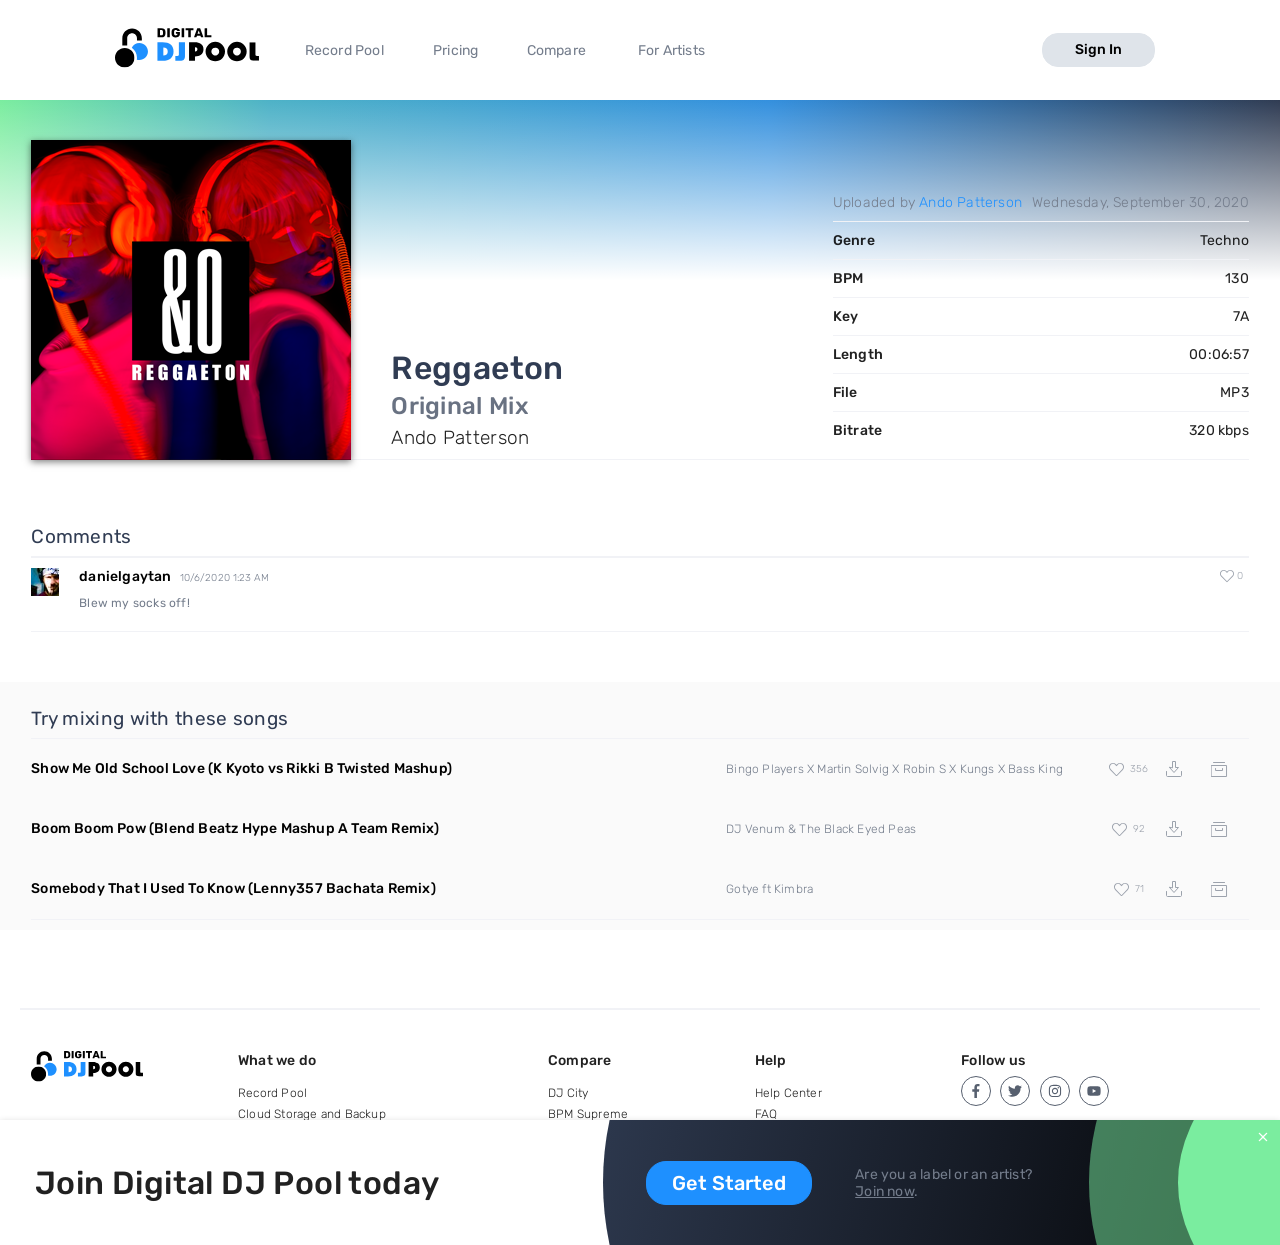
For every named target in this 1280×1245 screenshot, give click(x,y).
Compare (556, 50)
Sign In (1098, 49)
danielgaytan (125, 576)
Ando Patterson (970, 202)
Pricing (455, 50)
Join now (884, 1191)
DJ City (568, 1093)
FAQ (766, 1114)
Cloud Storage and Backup (312, 1114)
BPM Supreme (588, 1114)
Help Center (788, 1093)
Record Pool (344, 50)
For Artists (671, 50)
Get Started (729, 1183)
